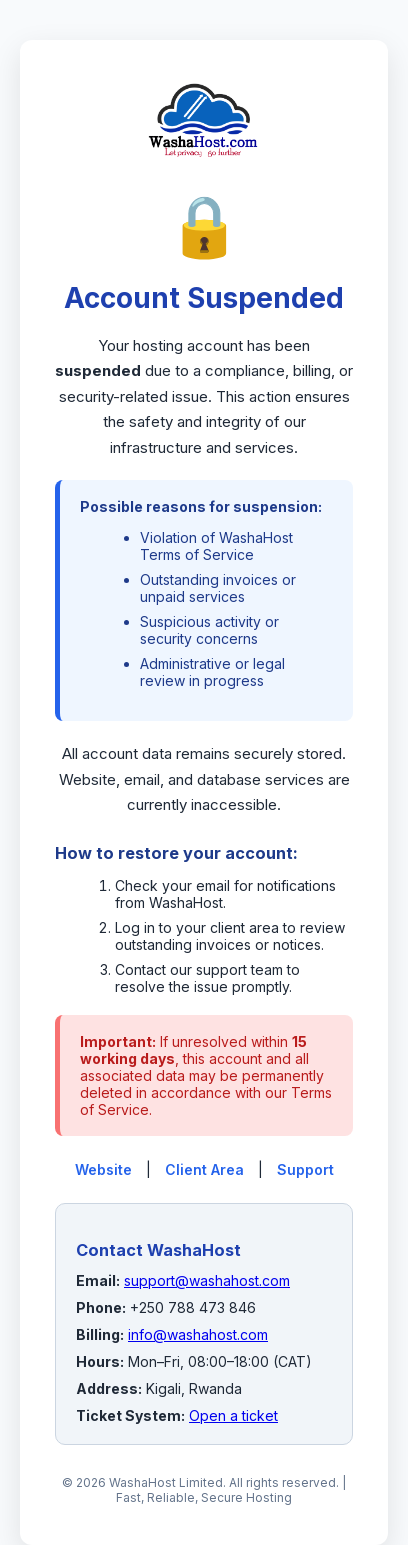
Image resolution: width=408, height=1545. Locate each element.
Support (305, 1169)
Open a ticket (233, 1415)
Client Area (204, 1169)
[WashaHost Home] (204, 179)
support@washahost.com (207, 1280)
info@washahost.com (198, 1334)
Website (103, 1169)
